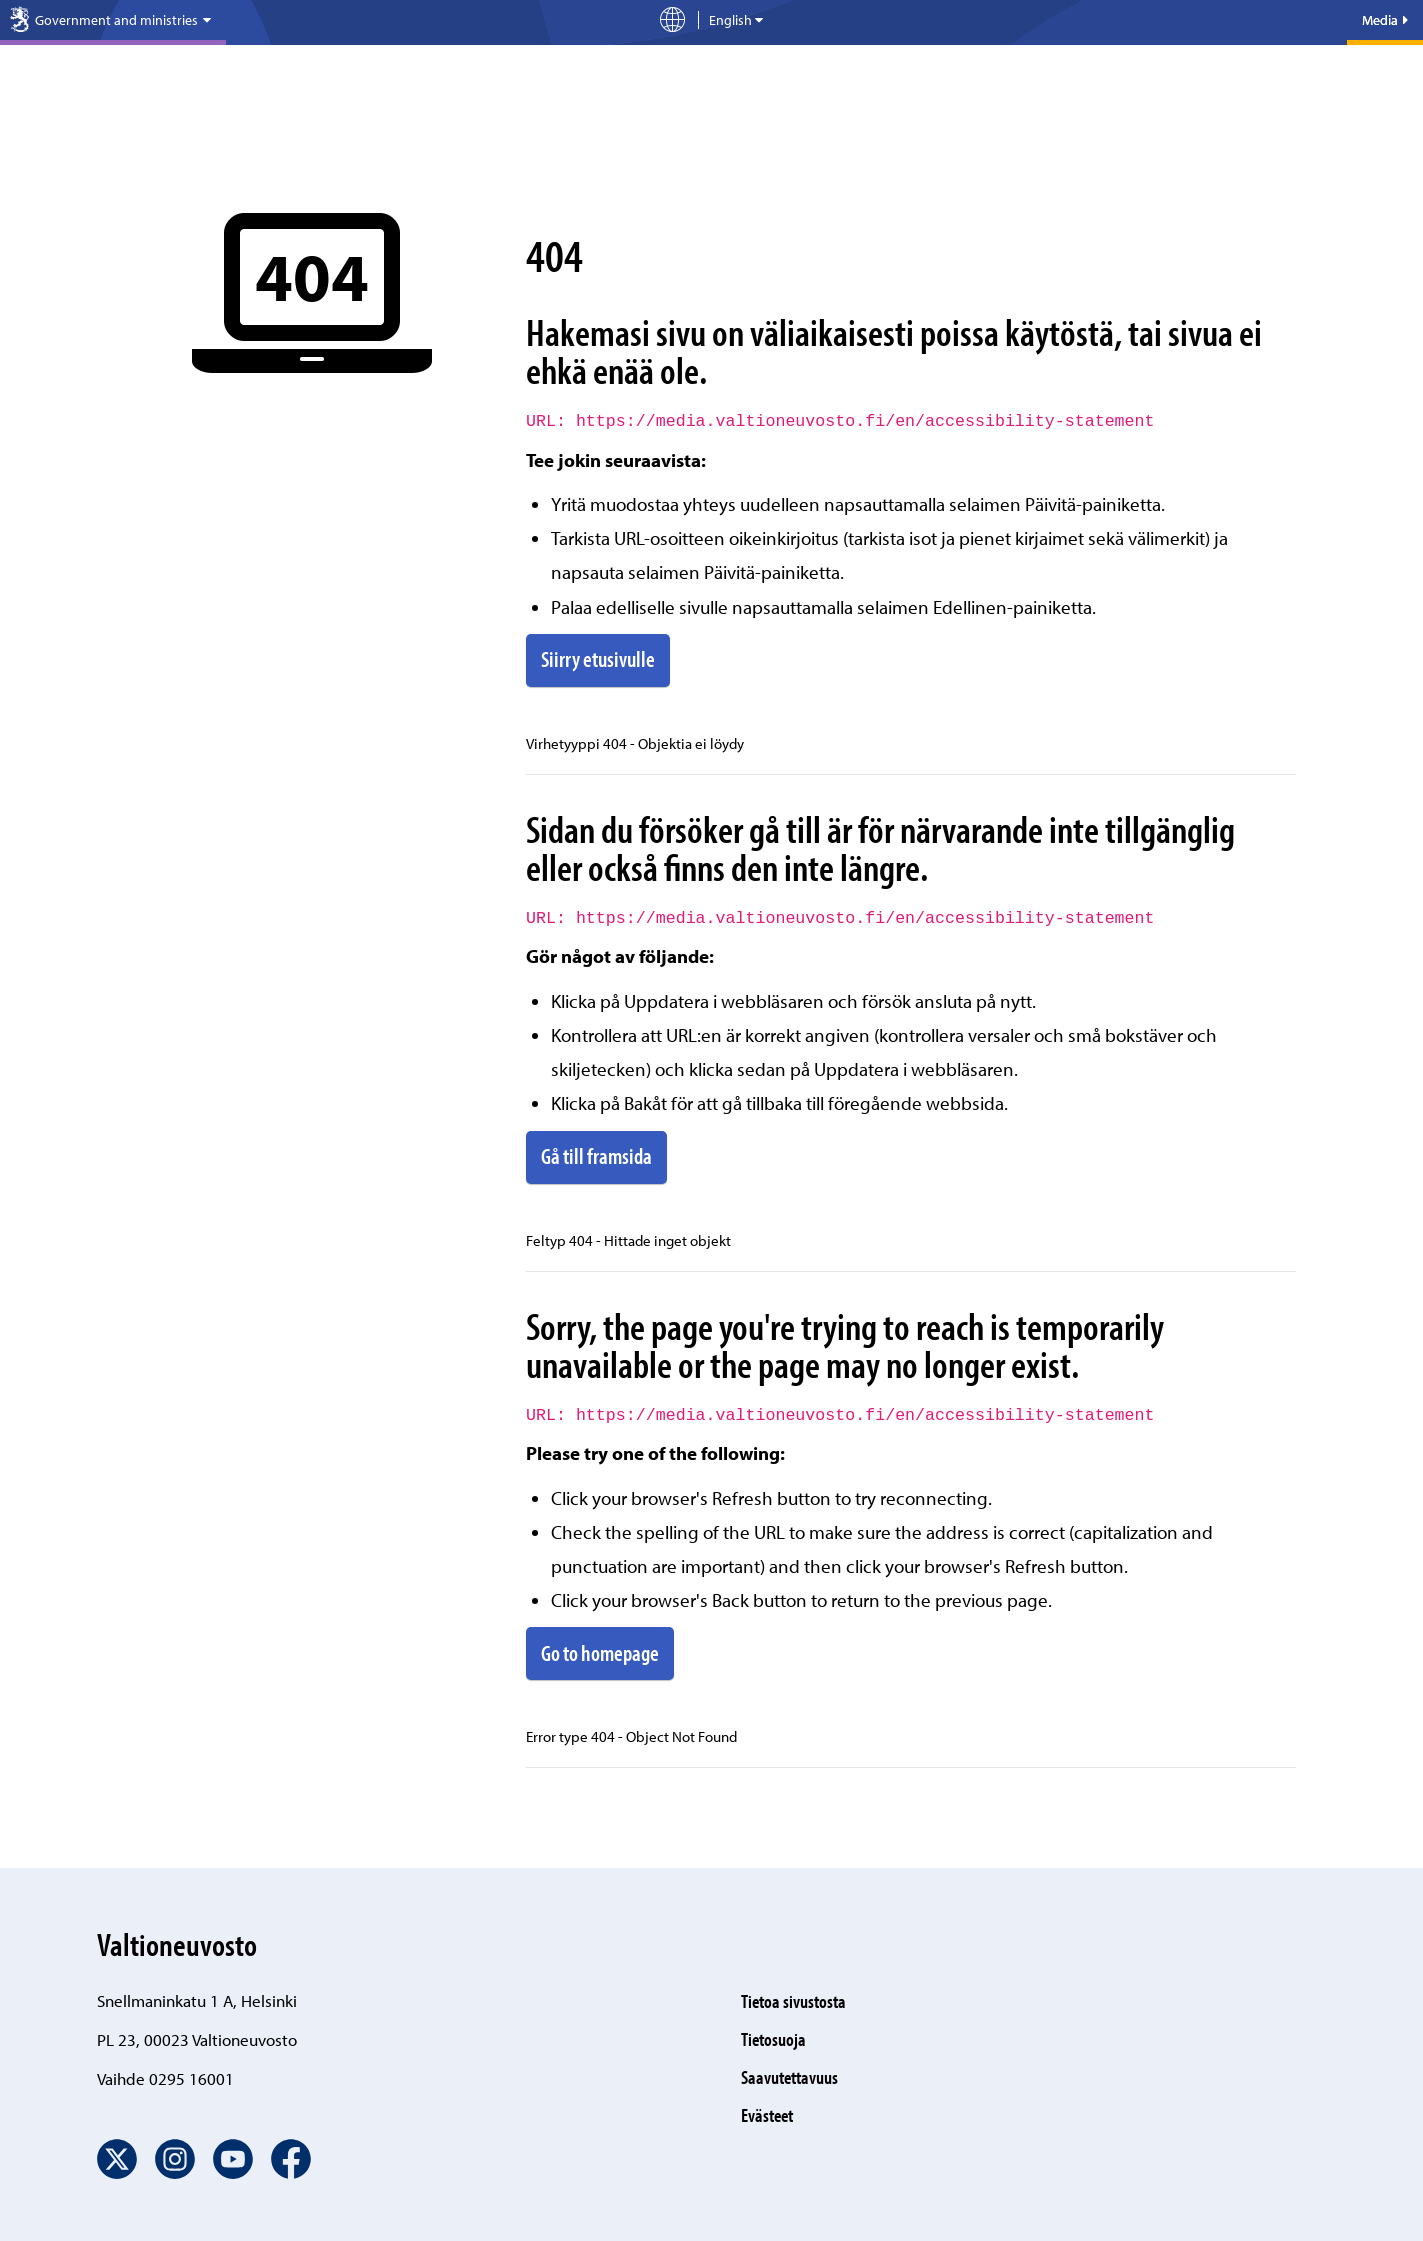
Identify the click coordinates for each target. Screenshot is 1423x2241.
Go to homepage (600, 1653)
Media (1385, 20)
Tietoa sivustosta (793, 2001)
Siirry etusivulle (598, 659)
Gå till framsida (596, 1156)
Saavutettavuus (789, 2077)
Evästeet (767, 2115)
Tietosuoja (773, 2039)
